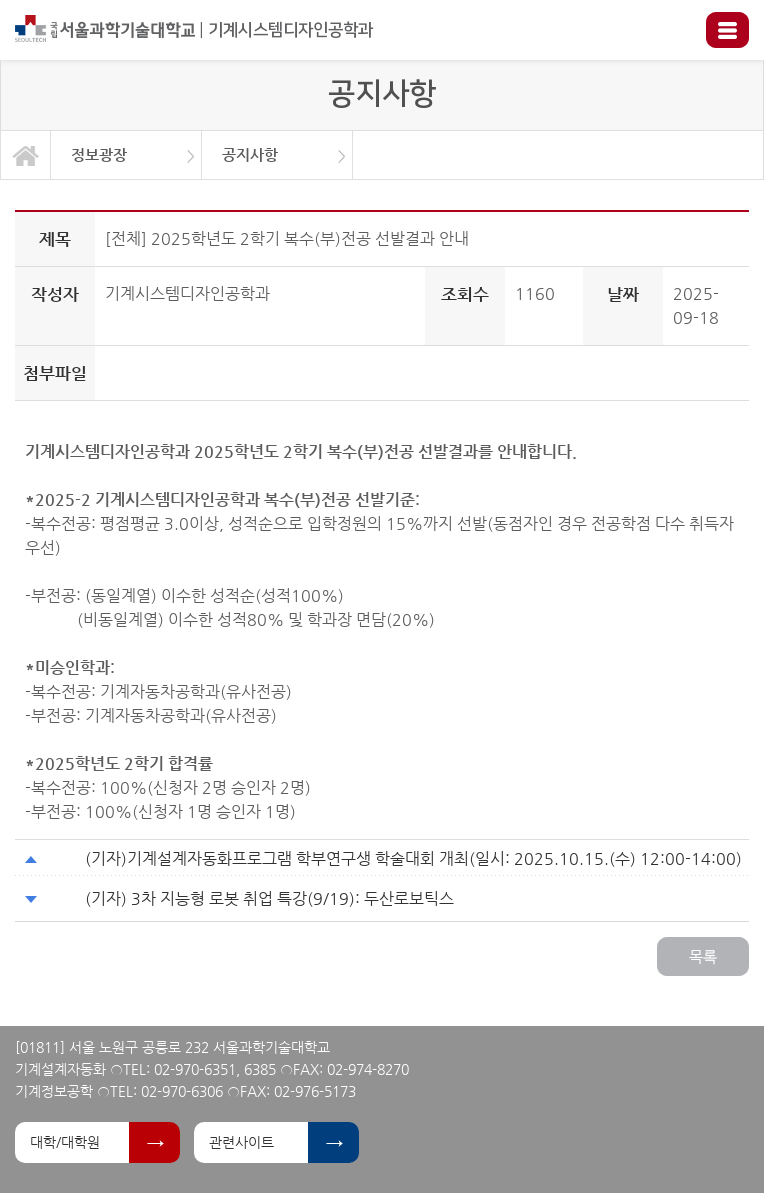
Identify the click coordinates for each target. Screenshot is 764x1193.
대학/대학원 (65, 1142)
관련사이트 (241, 1142)
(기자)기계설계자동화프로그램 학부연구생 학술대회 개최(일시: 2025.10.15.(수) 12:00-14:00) (413, 858)
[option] (126, 155)
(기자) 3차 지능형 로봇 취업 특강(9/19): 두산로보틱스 (269, 898)
